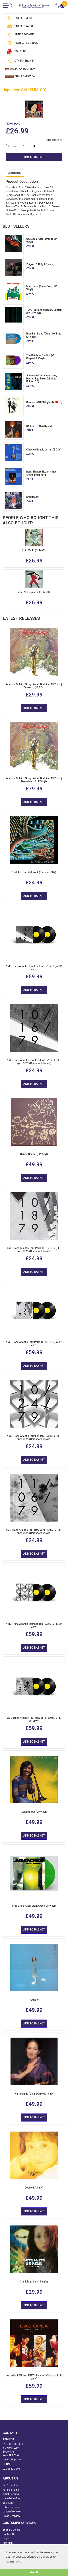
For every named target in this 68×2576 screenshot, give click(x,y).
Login (6, 2538)
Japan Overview (25, 68)
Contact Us (9, 2534)
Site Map (8, 2542)
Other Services (25, 60)
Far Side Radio (24, 26)
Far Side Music (24, 18)
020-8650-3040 (11, 2468)
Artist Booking (25, 34)
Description (14, 172)
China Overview (25, 76)
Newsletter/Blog (26, 42)
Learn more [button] (13, 2561)
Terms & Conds (11, 2529)
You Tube (20, 51)
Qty (7, 145)
